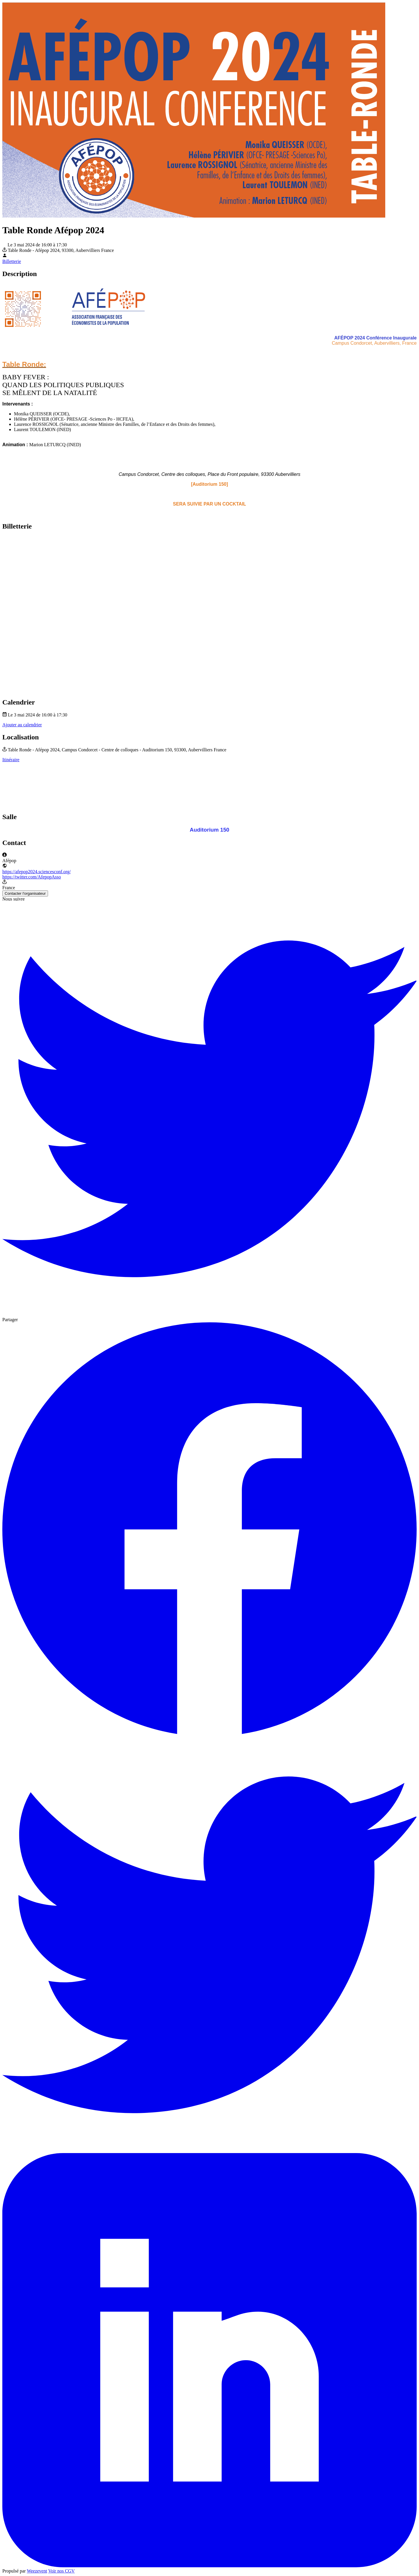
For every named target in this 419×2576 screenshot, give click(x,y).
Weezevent (37, 2570)
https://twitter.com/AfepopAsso (31, 876)
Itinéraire (10, 759)
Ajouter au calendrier (22, 724)
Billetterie (11, 261)
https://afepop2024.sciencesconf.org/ (36, 871)
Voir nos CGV (61, 2570)
